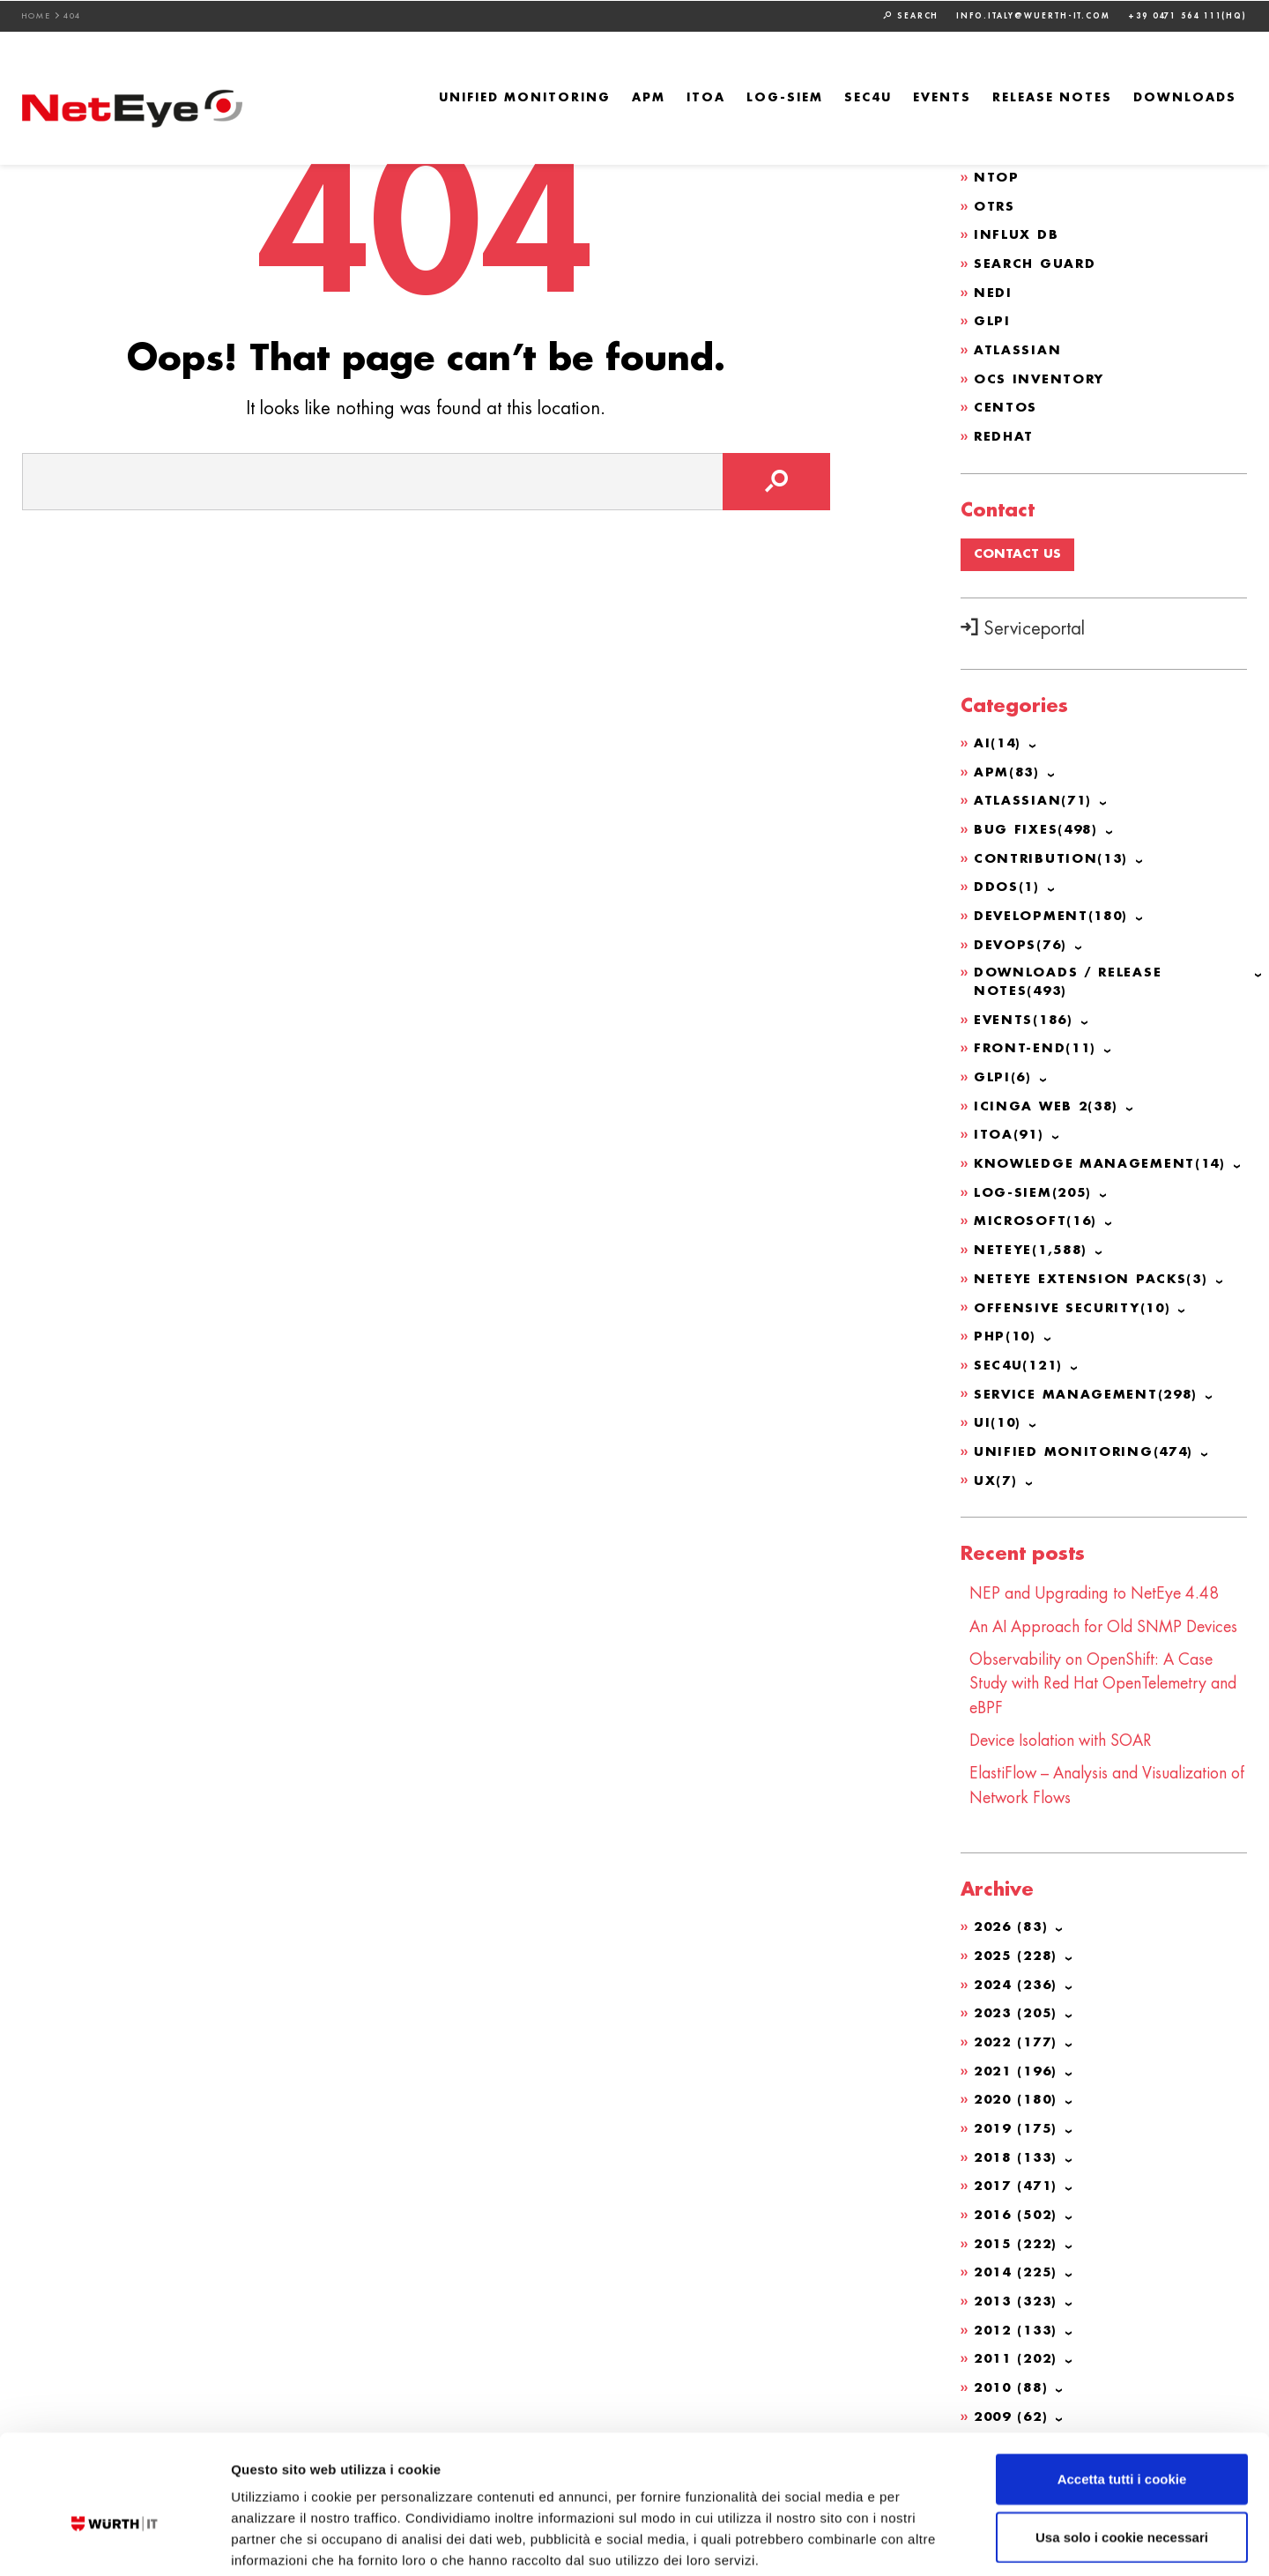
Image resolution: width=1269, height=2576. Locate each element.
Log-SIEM (784, 97)
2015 (1019, 2237)
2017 (1019, 2180)
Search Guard (1036, 260)
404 (72, 15)
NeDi (993, 288)
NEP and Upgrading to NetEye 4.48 (1097, 1572)
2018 (1019, 2152)
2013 (1019, 2293)
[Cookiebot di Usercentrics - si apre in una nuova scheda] (114, 2541)
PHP (1006, 1318)
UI (998, 1403)
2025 (1019, 1955)
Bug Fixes (1037, 820)
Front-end (1036, 1036)
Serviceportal (1023, 621)
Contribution (1052, 849)
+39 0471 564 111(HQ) (1187, 15)
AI (998, 736)
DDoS (1007, 877)
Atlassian (1017, 344)
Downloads (1184, 97)
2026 (1013, 1926)
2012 (1019, 2321)
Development (1053, 905)
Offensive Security (1074, 1290)
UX (996, 1459)
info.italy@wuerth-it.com (1033, 15)
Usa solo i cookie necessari (1121, 2446)
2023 (1019, 2011)
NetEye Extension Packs (1092, 1262)
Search (911, 15)
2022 (1019, 2039)
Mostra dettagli (927, 2541)
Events (942, 97)
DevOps (1022, 933)
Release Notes (1052, 97)
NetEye (1032, 1234)
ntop (997, 175)
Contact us (1017, 547)
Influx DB (1016, 232)
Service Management (1088, 1375)
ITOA (705, 97)
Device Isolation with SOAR (1064, 1741)
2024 (1019, 1983)
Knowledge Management (1101, 1149)
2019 (1019, 2124)
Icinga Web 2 (1048, 1093)
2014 (1019, 2265)
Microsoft (1037, 1205)
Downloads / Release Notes (1068, 970)
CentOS (1005, 401)
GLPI (992, 316)
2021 (1019, 2067)
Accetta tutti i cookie (1122, 2388)
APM (648, 97)
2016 (1019, 2208)
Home (36, 15)
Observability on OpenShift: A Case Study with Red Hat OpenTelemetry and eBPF (1106, 1685)
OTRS (995, 203)
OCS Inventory (1040, 373)
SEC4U (868, 97)
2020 (1019, 2096)
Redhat (1004, 429)
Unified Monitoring (525, 97)
